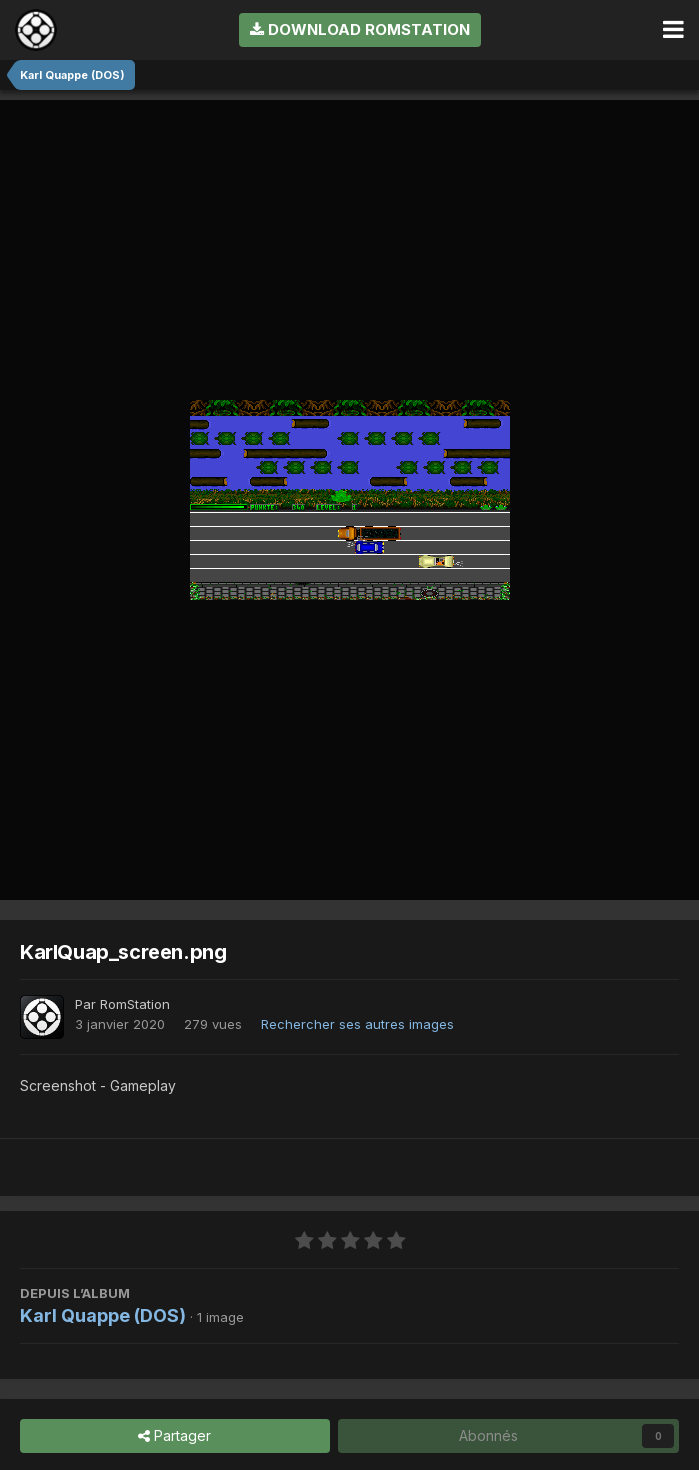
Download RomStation (360, 29)
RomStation (135, 1004)
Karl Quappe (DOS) (103, 1315)
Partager (174, 1436)
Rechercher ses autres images (357, 1024)
